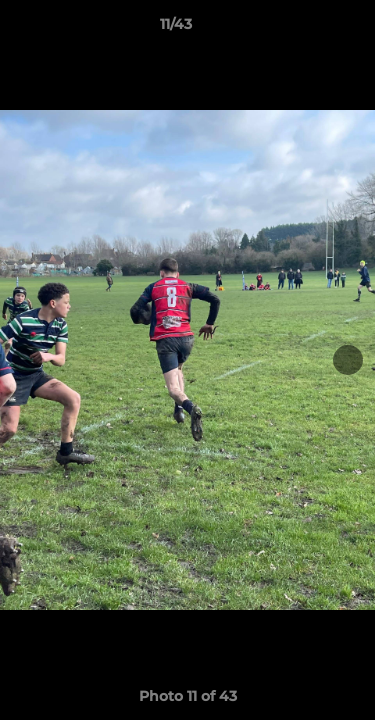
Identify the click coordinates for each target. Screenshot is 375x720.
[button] (303, 29)
